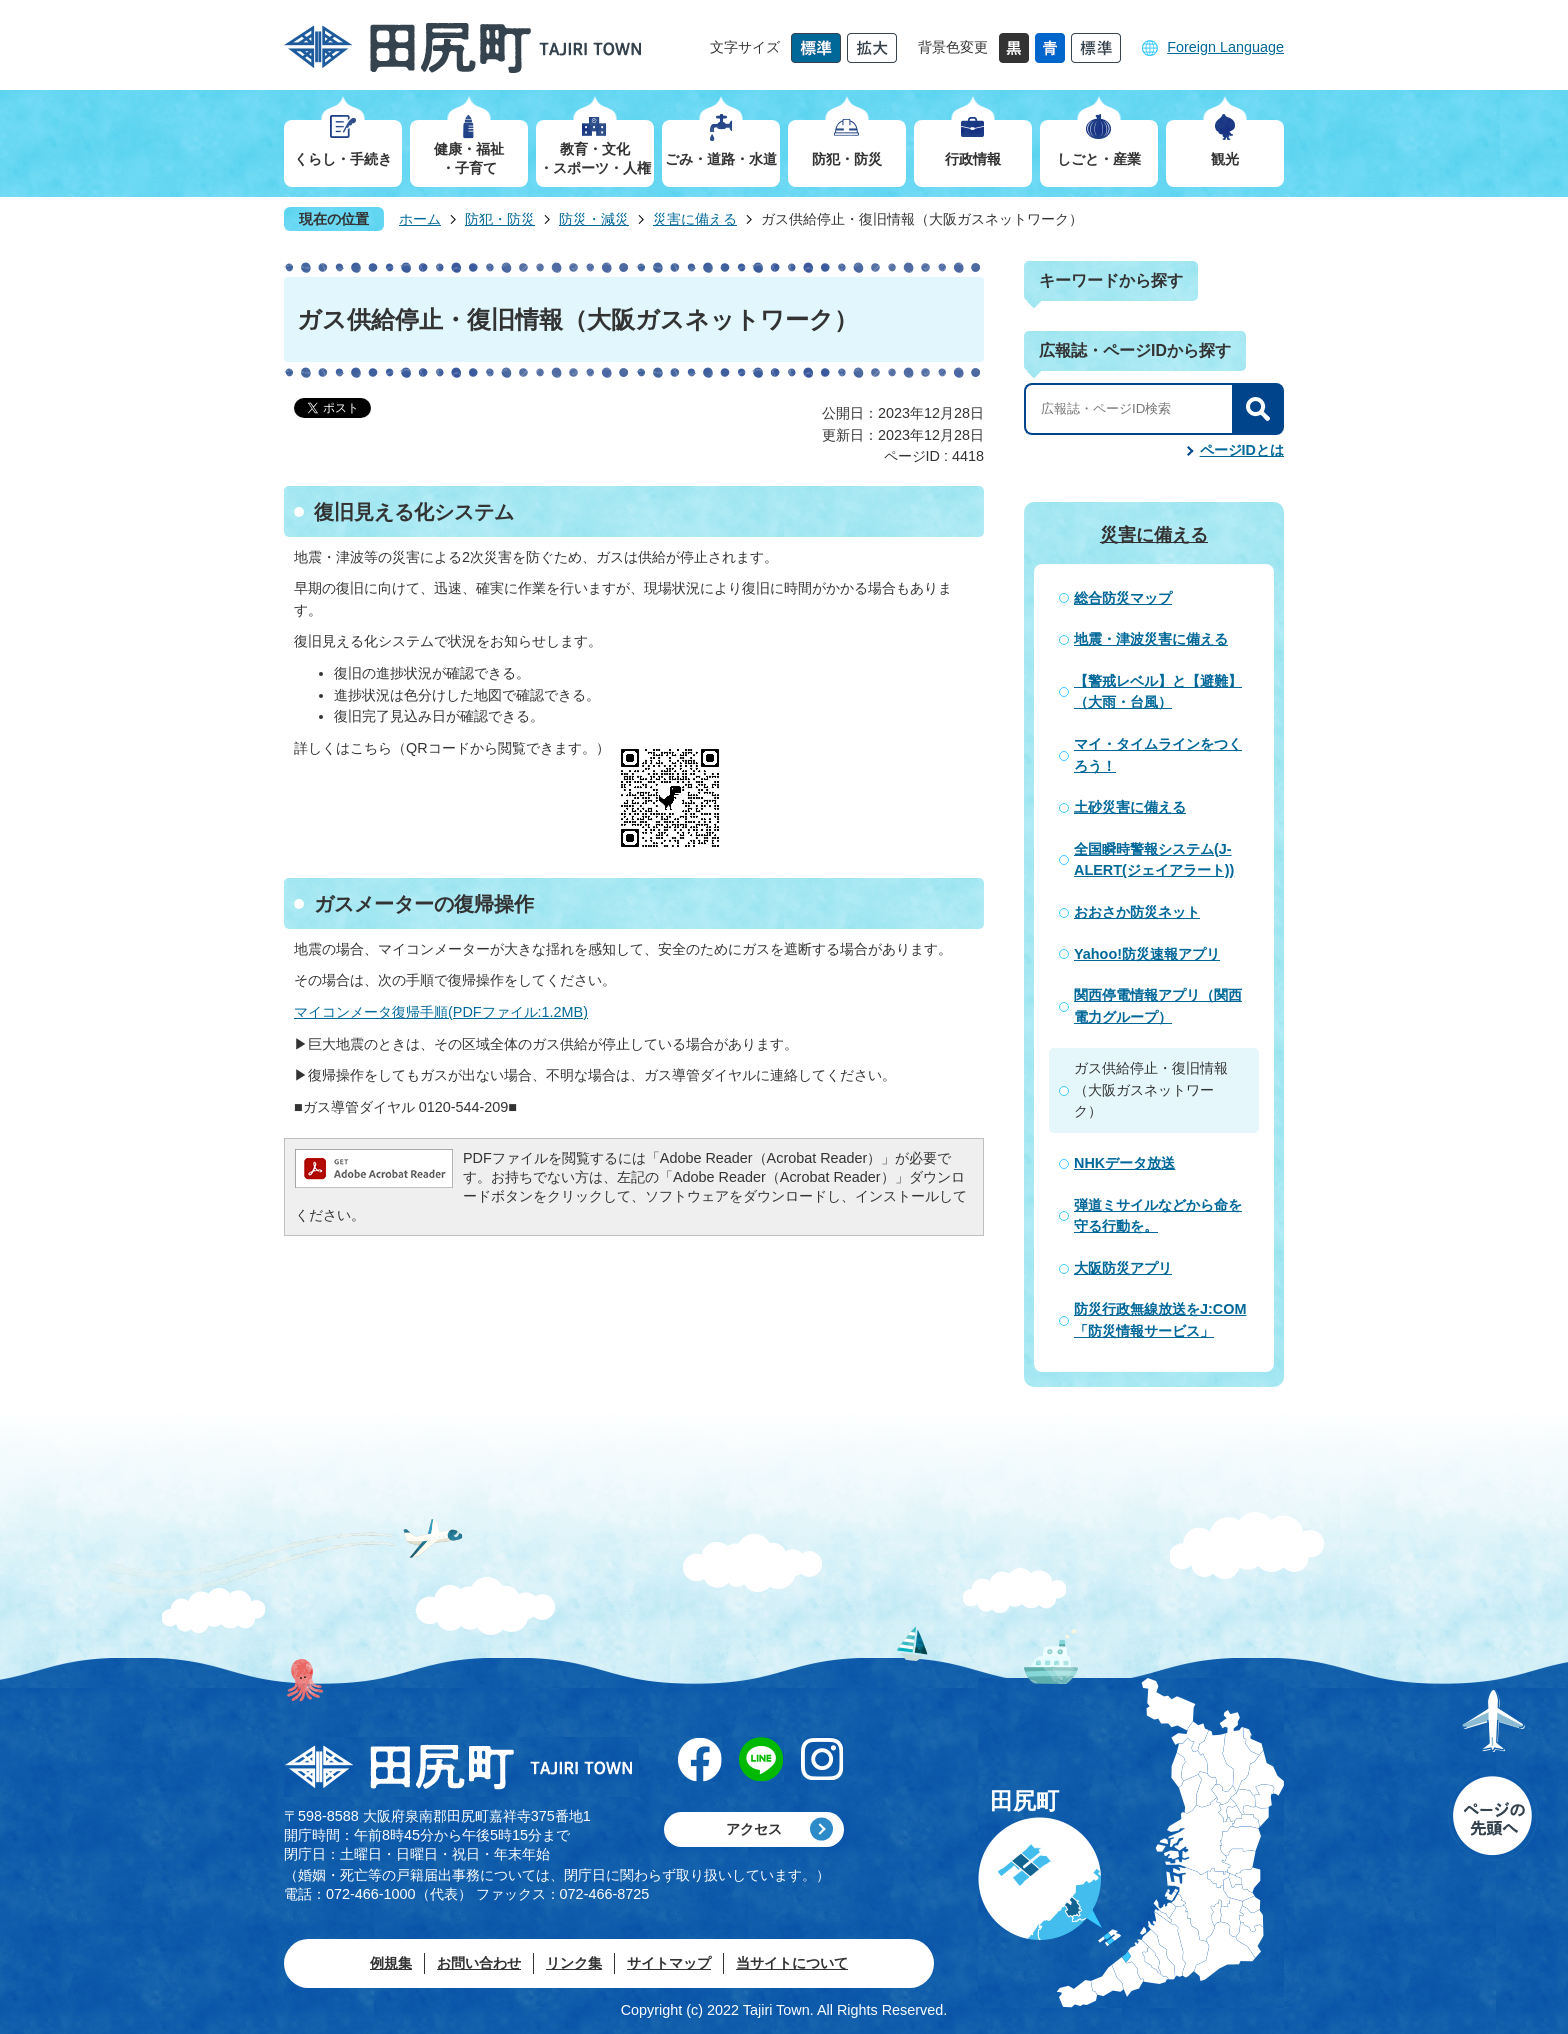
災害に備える (695, 219)
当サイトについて (792, 1963)
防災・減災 (594, 219)
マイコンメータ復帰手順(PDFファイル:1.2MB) (441, 1012)
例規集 (391, 1963)
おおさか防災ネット (1137, 912)
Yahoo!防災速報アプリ (1147, 954)
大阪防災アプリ (1123, 1268)
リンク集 (574, 1963)
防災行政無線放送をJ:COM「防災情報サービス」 (1160, 1320)
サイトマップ (669, 1963)
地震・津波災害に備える (1151, 639)
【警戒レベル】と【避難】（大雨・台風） (1158, 692)
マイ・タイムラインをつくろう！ (1158, 755)
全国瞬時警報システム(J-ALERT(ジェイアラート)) (1154, 860)
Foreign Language (1225, 47)
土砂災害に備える (1130, 807)
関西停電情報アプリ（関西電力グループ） (1158, 1006)
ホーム (420, 219)
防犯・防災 (500, 219)
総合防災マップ (1123, 598)
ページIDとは (1242, 450)
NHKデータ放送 (1124, 1163)
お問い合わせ (479, 1963)
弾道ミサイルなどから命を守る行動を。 (1158, 1216)
